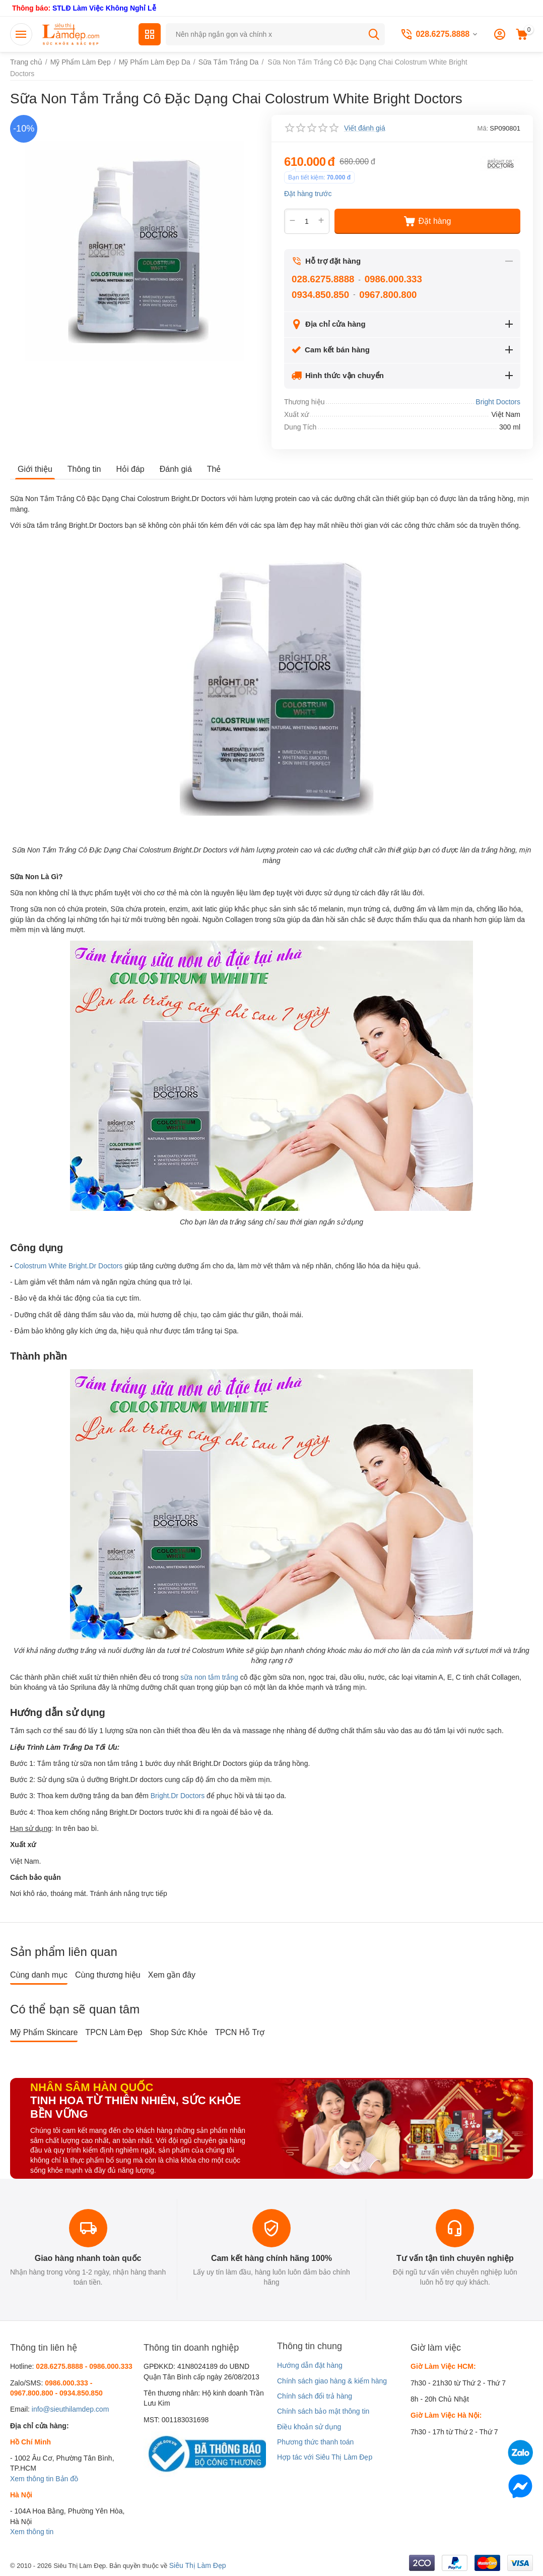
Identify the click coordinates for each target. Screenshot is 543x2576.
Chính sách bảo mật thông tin (323, 2411)
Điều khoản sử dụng (309, 2427)
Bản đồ (66, 2479)
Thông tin (84, 469)
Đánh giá (176, 469)
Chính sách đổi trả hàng (314, 2396)
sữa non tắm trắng (209, 1677)
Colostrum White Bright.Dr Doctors (69, 1266)
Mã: (483, 128)
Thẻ (214, 469)
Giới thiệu (35, 469)
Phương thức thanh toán (315, 2442)
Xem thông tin (31, 2479)
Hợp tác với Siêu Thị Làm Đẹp (324, 2457)
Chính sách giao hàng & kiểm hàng (332, 2381)
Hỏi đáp (130, 469)
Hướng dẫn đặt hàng (310, 2365)
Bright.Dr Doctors (178, 1796)
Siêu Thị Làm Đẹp (197, 2565)
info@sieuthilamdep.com (70, 2409)
